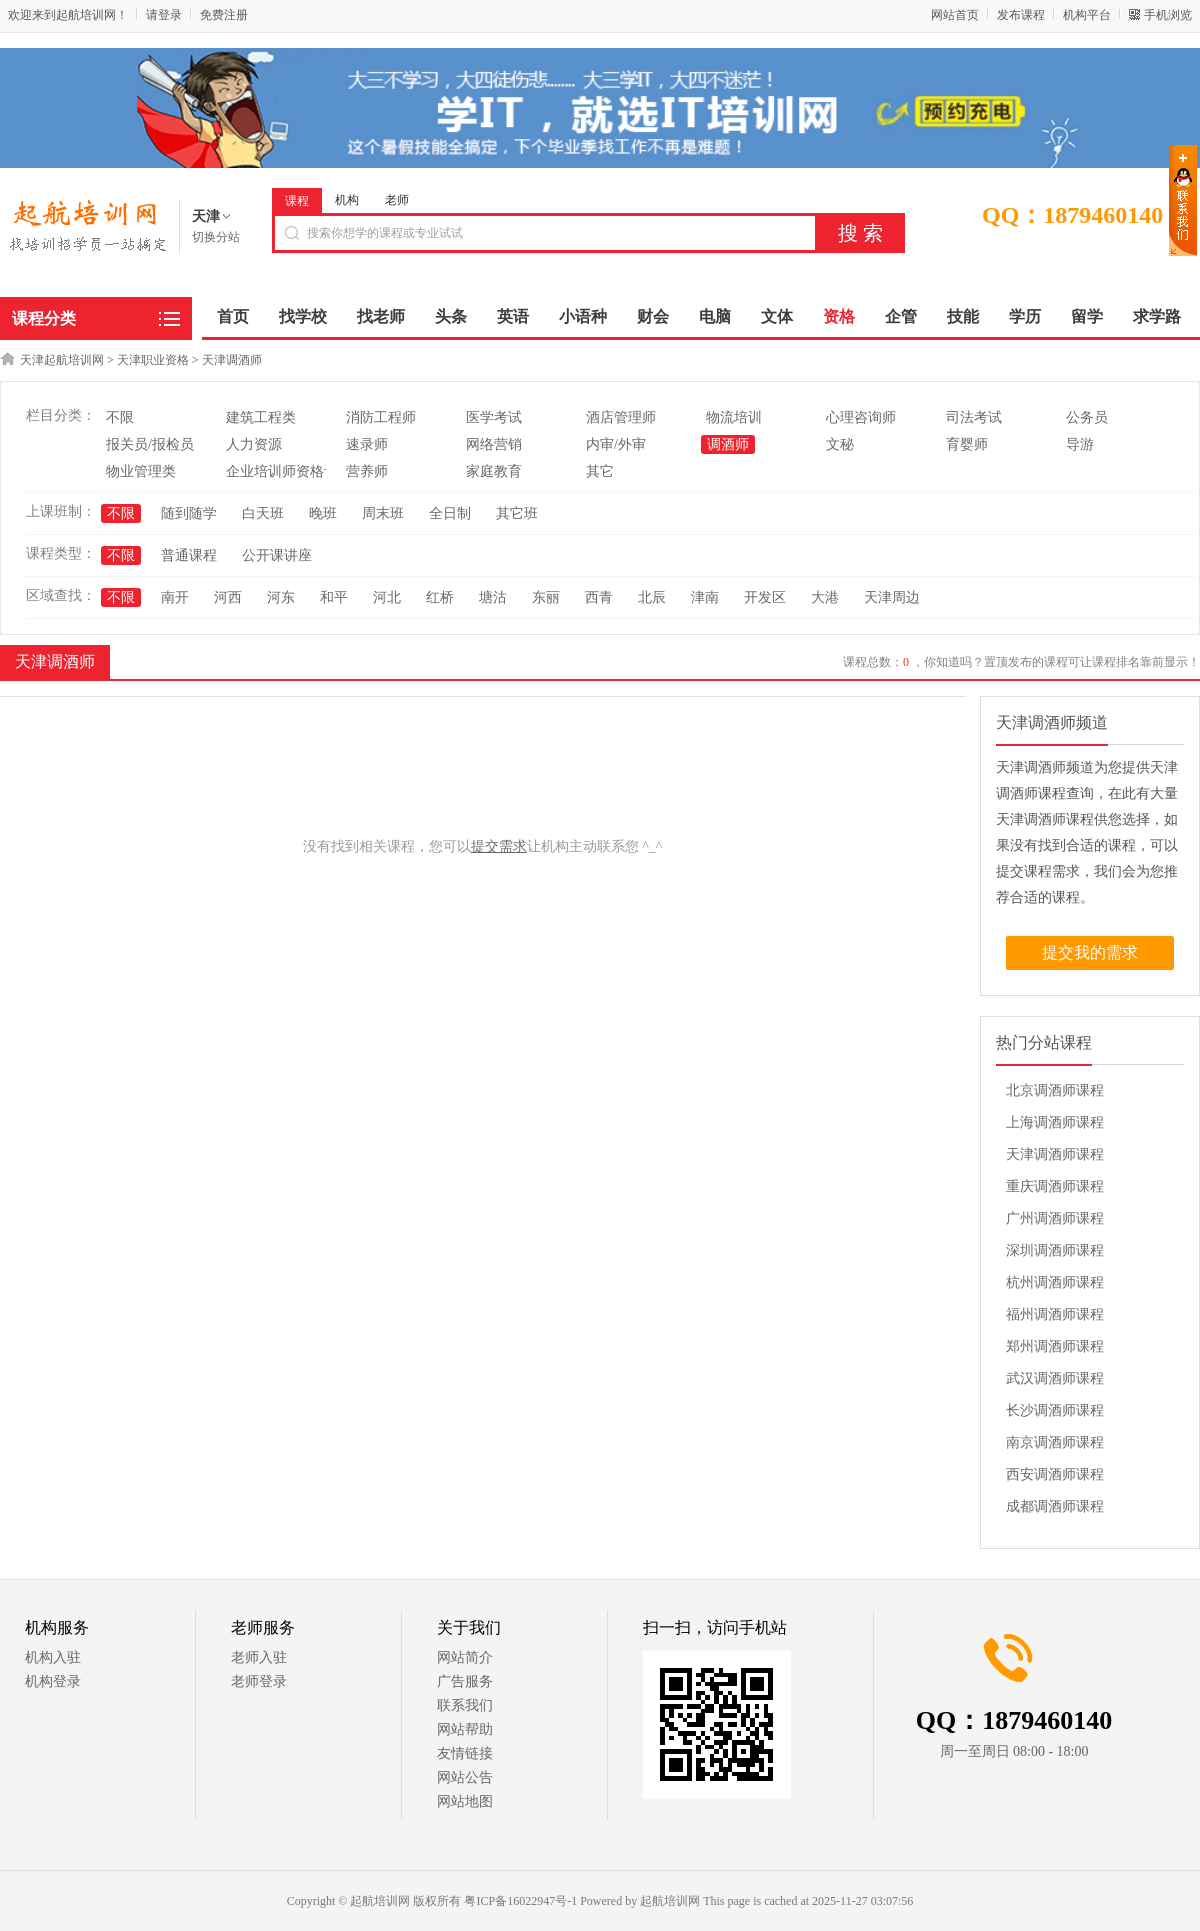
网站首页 (955, 15)
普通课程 (189, 555)
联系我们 (465, 1705)
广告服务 (465, 1681)
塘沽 (493, 597)
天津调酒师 (232, 360)
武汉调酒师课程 (1055, 1378)
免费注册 (224, 15)
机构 (347, 200)
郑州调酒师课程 (1055, 1346)
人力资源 (254, 444)
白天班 (263, 513)
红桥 (440, 597)
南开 (175, 597)
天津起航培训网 (62, 360)
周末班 (383, 513)
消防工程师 (381, 417)
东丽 (546, 597)
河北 (387, 597)
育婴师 (967, 444)
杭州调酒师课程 (1055, 1282)
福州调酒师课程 (1055, 1314)
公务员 (1087, 417)
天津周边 (892, 597)
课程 (297, 201)
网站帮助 (465, 1729)
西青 (599, 597)
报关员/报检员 (150, 444)
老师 (397, 200)
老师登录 (259, 1681)
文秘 (840, 444)
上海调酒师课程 (1055, 1122)
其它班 (517, 513)
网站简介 (465, 1657)
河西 (228, 597)
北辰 (652, 597)
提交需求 (499, 846)
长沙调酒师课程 (1055, 1410)
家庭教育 (494, 471)
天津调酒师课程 (1055, 1154)
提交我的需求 (1090, 952)
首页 (233, 316)
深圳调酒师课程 (1055, 1250)
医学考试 (494, 417)
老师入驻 (259, 1657)
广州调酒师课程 (1055, 1218)
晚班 (323, 513)
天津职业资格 (153, 360)
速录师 (367, 444)
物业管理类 (141, 471)
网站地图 (465, 1801)
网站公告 (465, 1777)
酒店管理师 (621, 417)
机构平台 (1087, 15)
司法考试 (974, 417)
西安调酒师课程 (1055, 1474)
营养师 (367, 471)
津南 (705, 597)
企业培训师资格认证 (289, 471)
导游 (1080, 444)
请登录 (164, 15)
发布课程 (1021, 15)
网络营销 (494, 444)
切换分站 (216, 237)
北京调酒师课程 (1055, 1090)
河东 (281, 597)
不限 (120, 417)
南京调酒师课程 (1055, 1442)
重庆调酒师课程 (1055, 1186)
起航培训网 (670, 1901)
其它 (600, 471)
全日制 (450, 513)
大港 (825, 597)
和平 (334, 597)
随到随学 (189, 513)
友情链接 (465, 1753)
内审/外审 (616, 444)
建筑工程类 (261, 417)
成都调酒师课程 (1055, 1506)
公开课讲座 (277, 555)
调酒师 (728, 444)
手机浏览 (1168, 15)
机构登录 (53, 1681)
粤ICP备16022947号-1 (520, 1901)
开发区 (765, 597)
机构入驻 (53, 1657)
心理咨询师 (861, 417)
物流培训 (734, 417)
